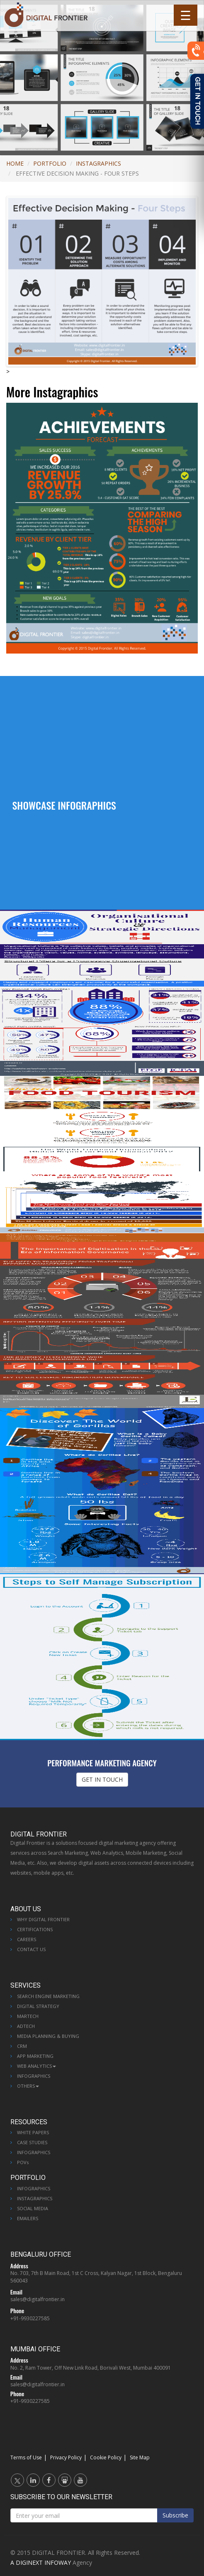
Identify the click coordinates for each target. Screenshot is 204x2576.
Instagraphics (98, 163)
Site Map (140, 2457)
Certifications (35, 1929)
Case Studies (32, 2142)
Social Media (32, 2208)
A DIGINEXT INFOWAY (40, 2562)
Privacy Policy (66, 2457)
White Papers (33, 2132)
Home (15, 163)
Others (28, 2086)
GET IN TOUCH (102, 1779)
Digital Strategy (38, 2006)
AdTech (26, 2026)
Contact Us (31, 1949)
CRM (22, 2046)
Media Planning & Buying (48, 2036)
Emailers (27, 2218)
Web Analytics (36, 2066)
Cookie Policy (105, 2457)
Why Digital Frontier (43, 1919)
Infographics (33, 2076)
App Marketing (35, 2056)
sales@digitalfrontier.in (37, 2299)
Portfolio (49, 163)
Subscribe (175, 2515)
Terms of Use (26, 2457)
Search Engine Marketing (48, 1996)
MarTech (28, 2016)
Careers (26, 1939)
